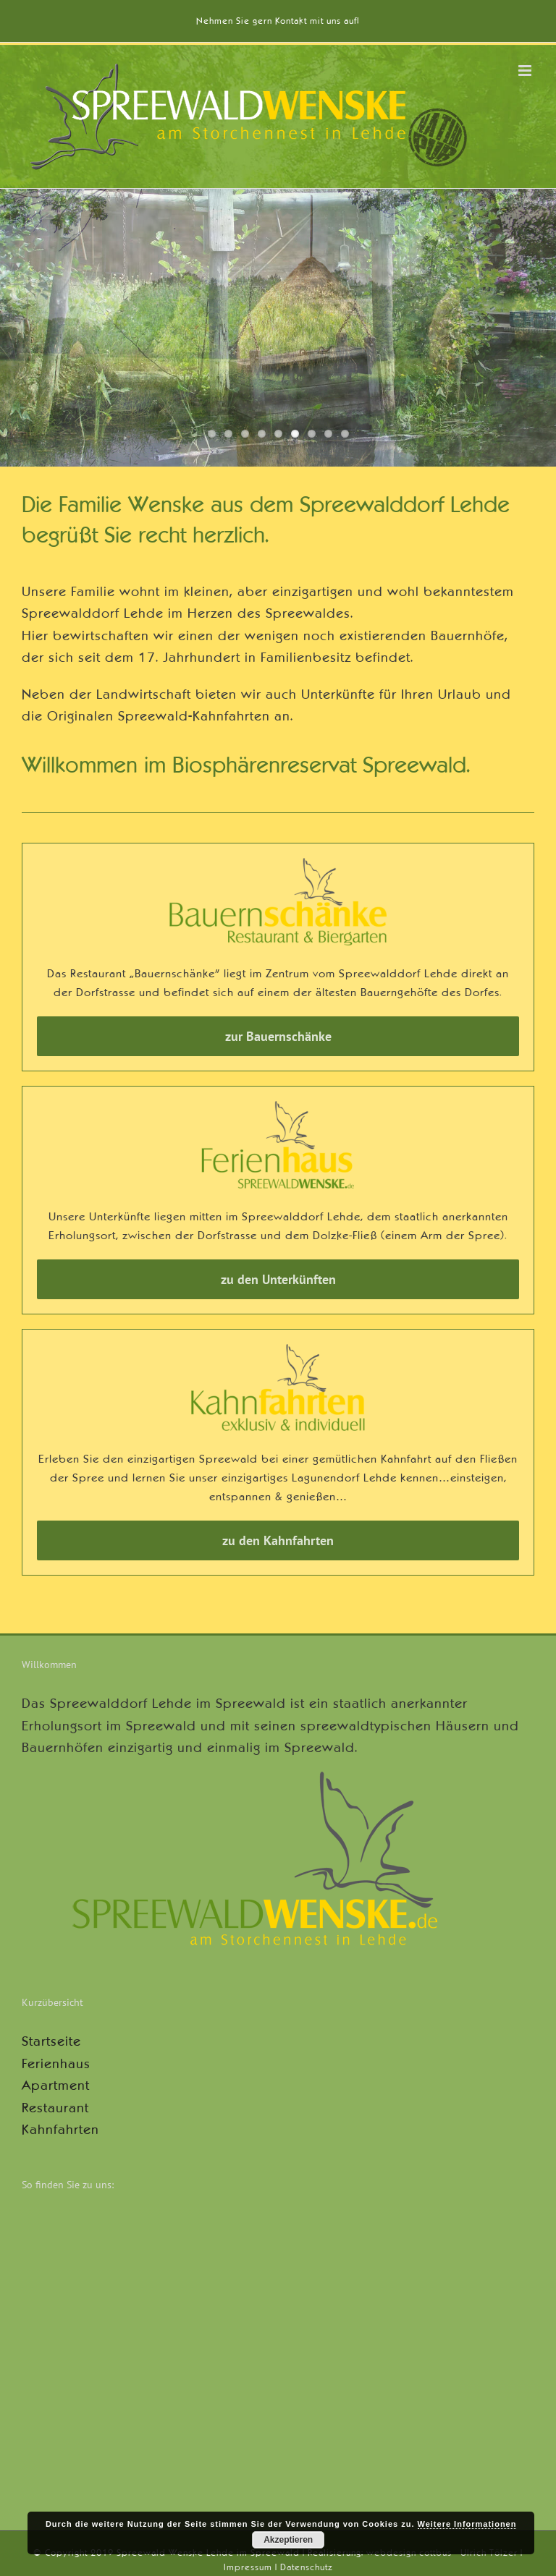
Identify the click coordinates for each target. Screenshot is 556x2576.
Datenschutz (306, 2567)
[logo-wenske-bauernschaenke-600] (278, 864)
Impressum (248, 2567)
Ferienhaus (56, 2064)
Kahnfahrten (60, 2130)
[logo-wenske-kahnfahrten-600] (278, 1351)
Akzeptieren (288, 2540)
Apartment (56, 2085)
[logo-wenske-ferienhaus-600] (278, 1107)
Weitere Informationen (467, 2524)
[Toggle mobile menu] (526, 70)
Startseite (51, 2041)
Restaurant (55, 2108)
